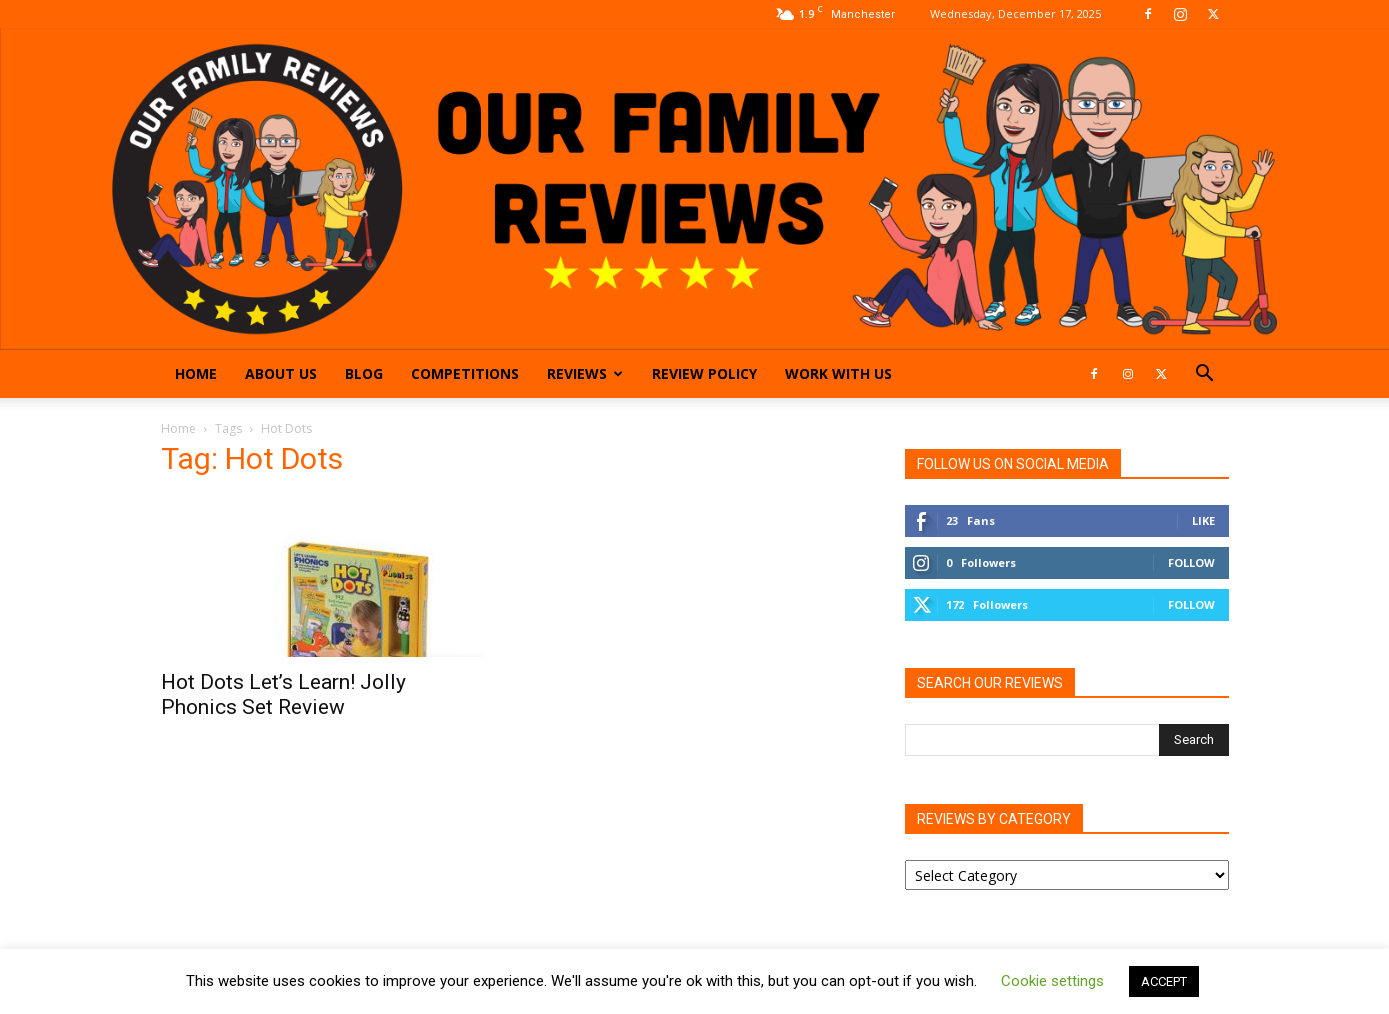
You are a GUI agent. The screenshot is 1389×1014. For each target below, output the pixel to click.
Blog (364, 373)
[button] (1205, 375)
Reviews (585, 373)
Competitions (465, 373)
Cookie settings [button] (1052, 981)
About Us (281, 373)
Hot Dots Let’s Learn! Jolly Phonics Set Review (283, 694)
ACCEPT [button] (1164, 981)
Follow (1191, 562)
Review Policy (704, 373)
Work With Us (838, 373)
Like (1203, 520)
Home (196, 373)
